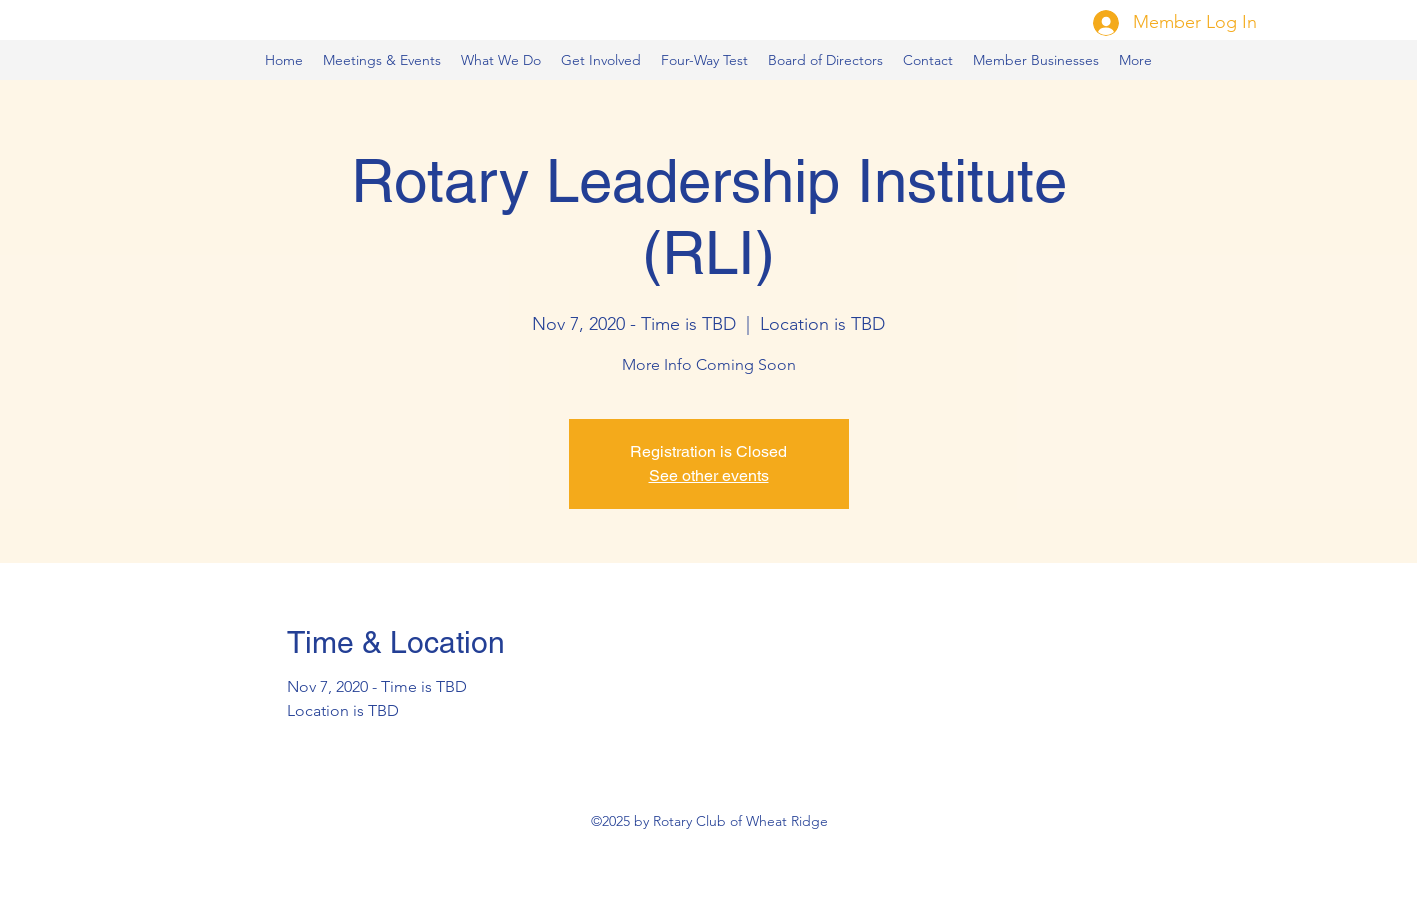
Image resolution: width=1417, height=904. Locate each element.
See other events (709, 475)
